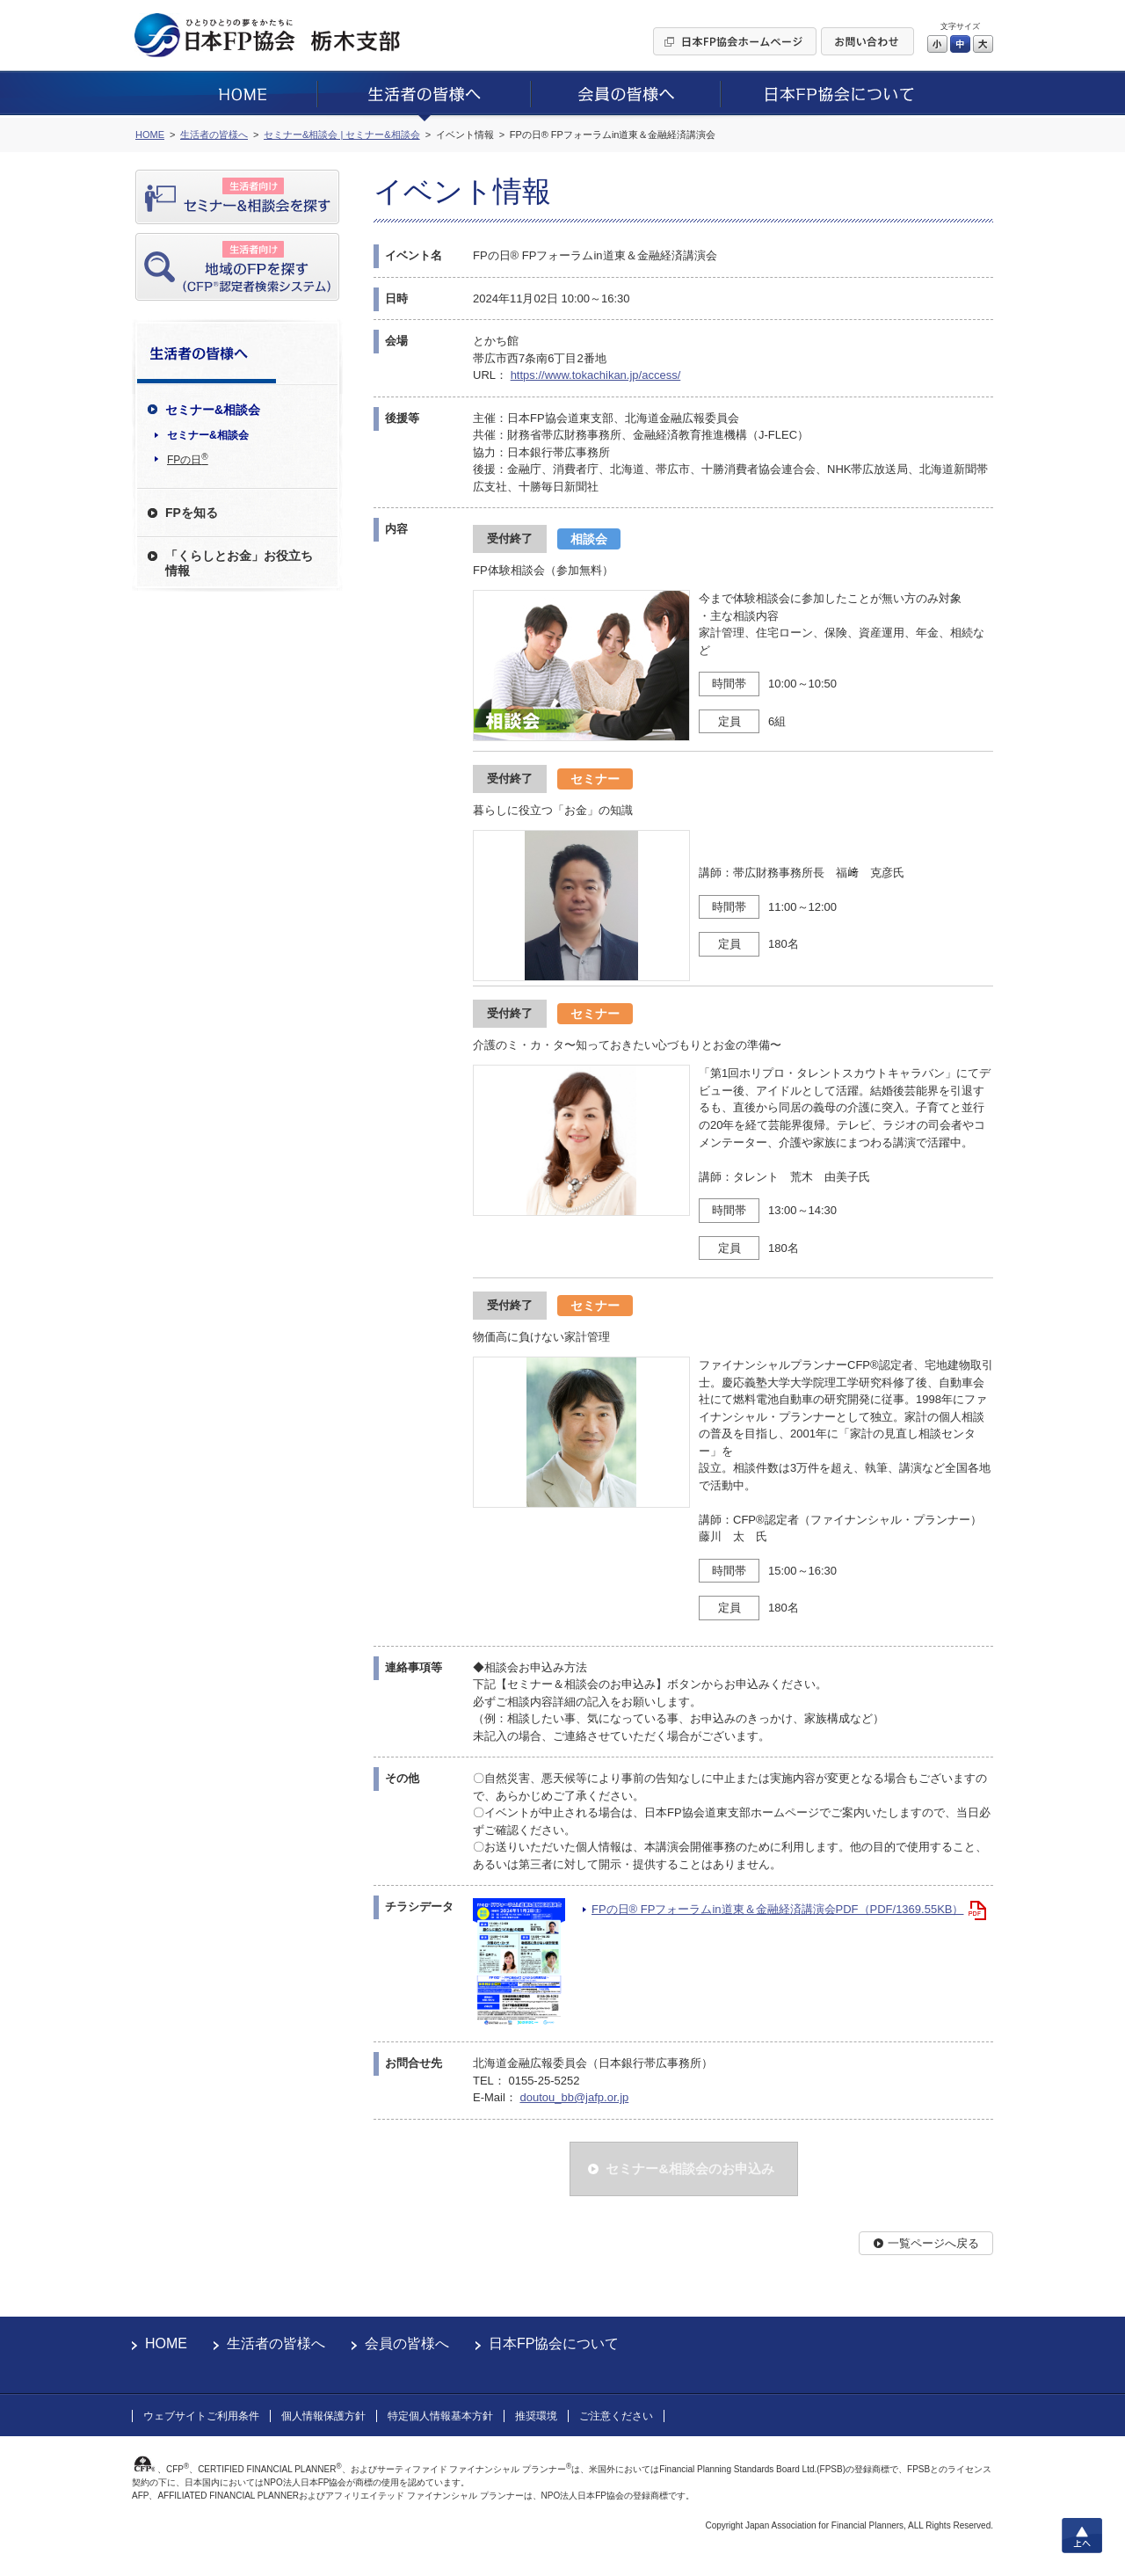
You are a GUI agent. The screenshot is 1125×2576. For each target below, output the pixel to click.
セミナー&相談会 (208, 435)
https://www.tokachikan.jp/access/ (596, 375)
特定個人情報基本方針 (440, 2416)
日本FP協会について (554, 2343)
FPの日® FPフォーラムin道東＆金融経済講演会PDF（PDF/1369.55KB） (777, 1909)
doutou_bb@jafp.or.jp (573, 2097)
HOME (166, 2343)
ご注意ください (616, 2416)
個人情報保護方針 (323, 2416)
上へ (1082, 2535)
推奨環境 (536, 2416)
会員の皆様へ (407, 2343)
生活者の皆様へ (276, 2343)
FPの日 (187, 459)
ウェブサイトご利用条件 (201, 2416)
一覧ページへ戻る (933, 2243)
